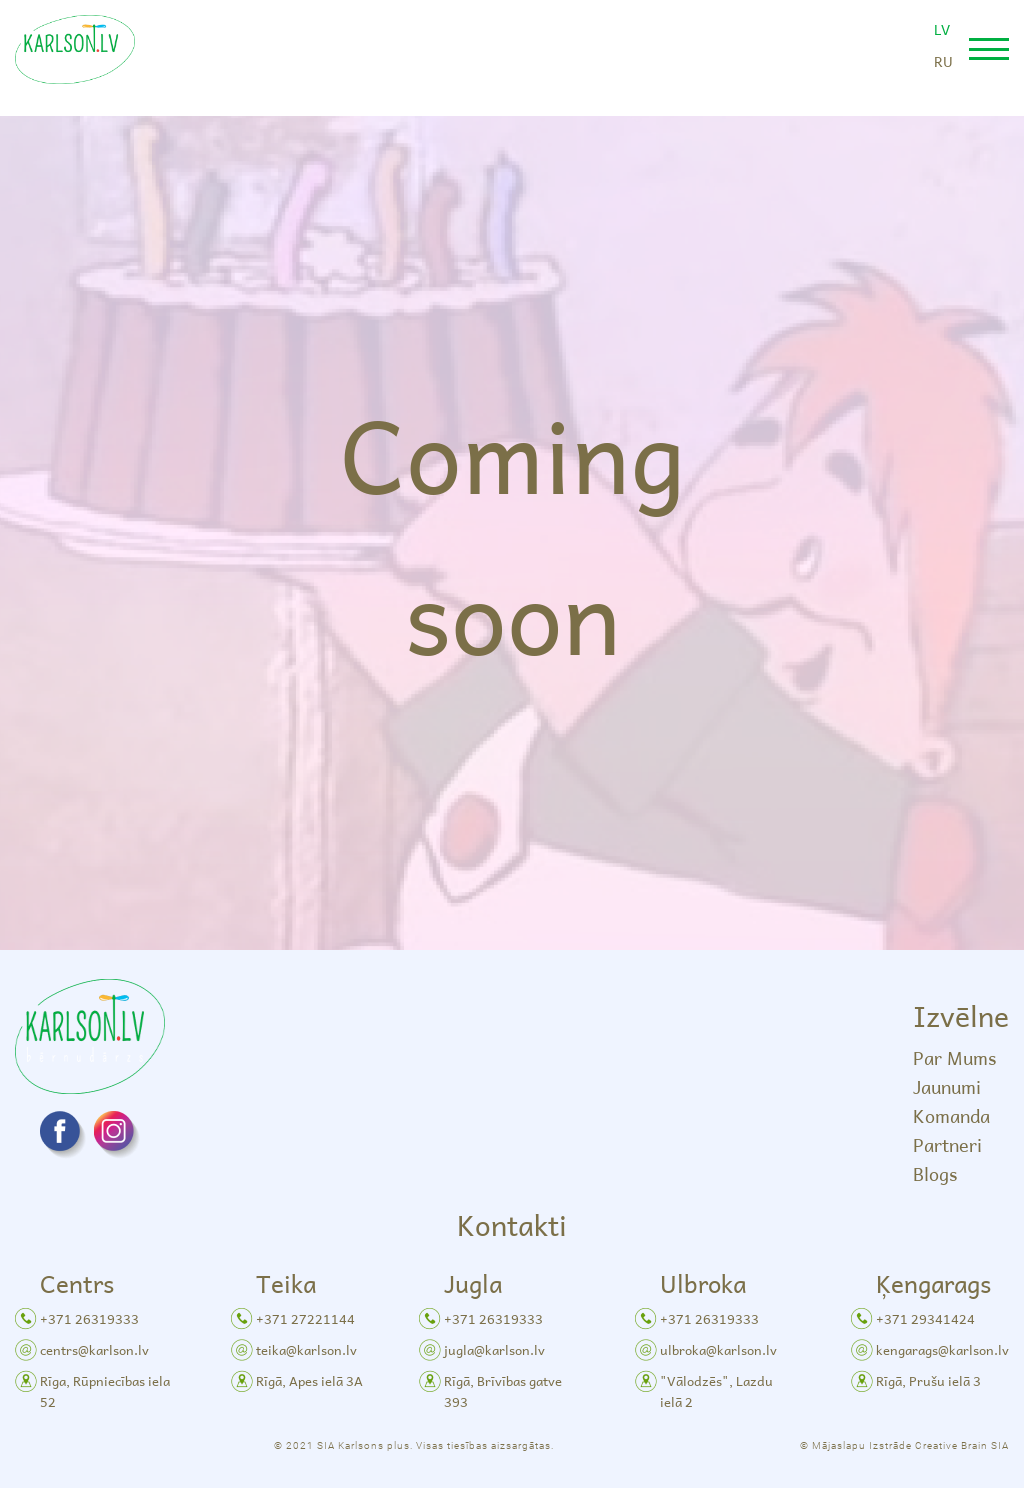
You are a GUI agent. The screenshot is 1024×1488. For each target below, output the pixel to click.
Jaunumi (947, 1086)
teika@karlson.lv (306, 1349)
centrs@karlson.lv (94, 1349)
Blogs (935, 1173)
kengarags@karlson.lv (942, 1349)
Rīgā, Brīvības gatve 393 (503, 1391)
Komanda (951, 1115)
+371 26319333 (89, 1318)
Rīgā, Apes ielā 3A (309, 1380)
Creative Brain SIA (962, 1445)
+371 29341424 (925, 1318)
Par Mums (954, 1057)
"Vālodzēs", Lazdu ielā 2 (716, 1391)
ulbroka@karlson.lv (718, 1349)
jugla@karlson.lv (494, 1349)
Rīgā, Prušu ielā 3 (928, 1380)
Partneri (947, 1144)
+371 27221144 (305, 1318)
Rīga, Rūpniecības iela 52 (105, 1391)
